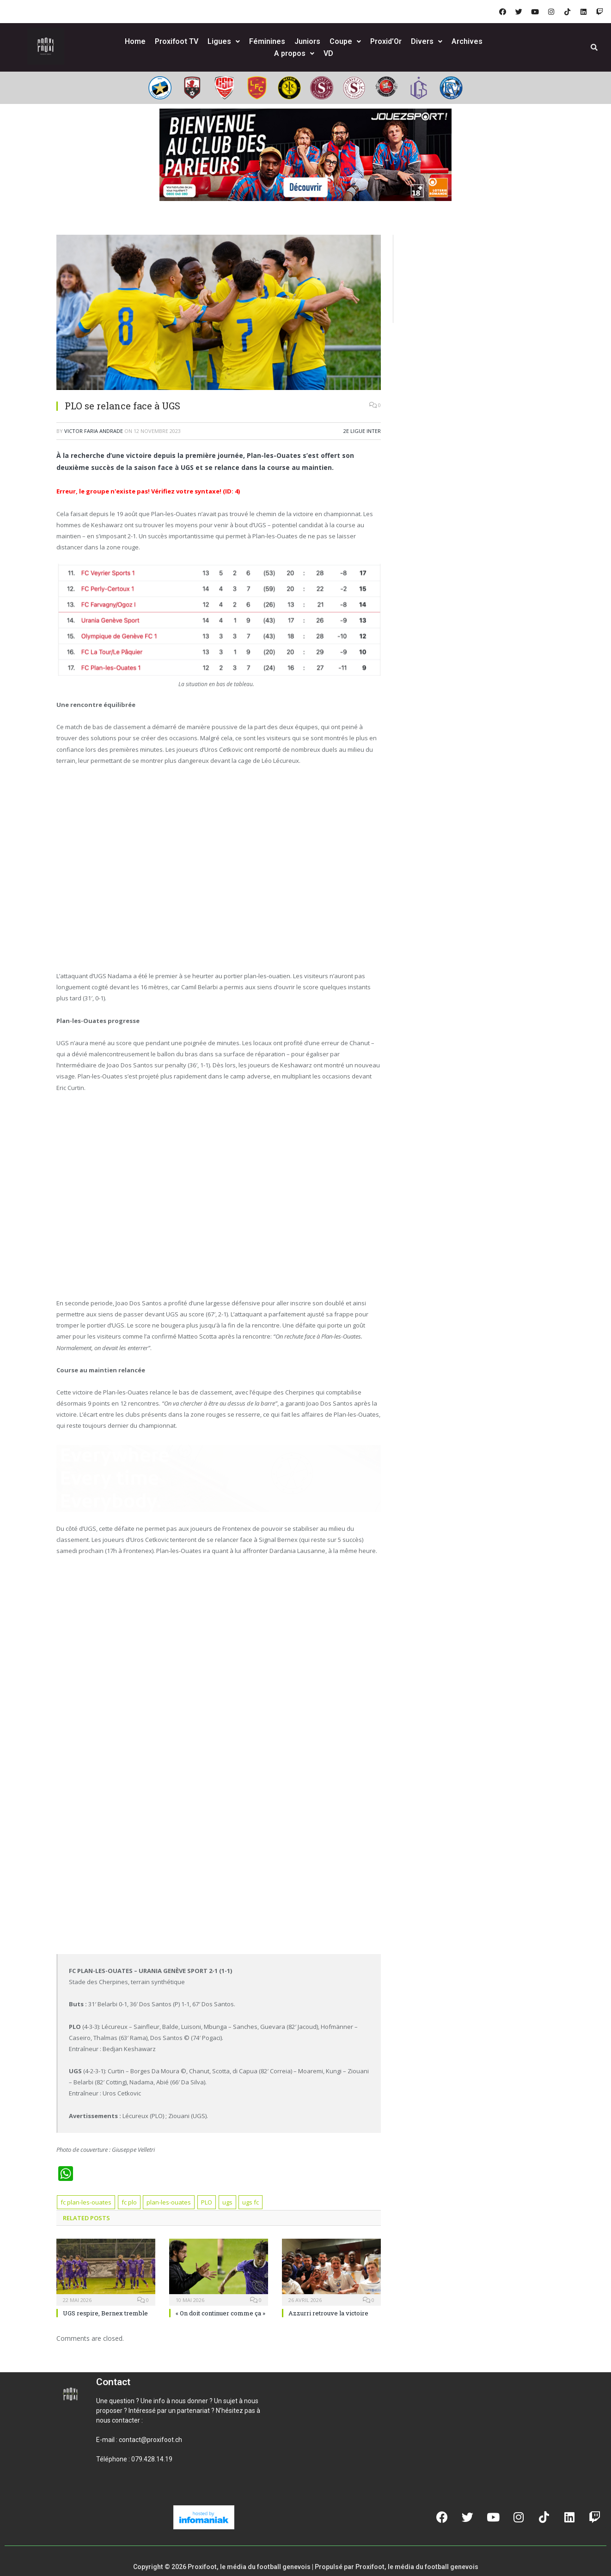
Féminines (267, 41)
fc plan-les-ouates (86, 2202)
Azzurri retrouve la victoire (328, 2313)
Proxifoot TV (176, 41)
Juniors (307, 41)
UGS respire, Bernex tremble (105, 2313)
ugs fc (250, 2202)
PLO (206, 2202)
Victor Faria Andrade (93, 430)
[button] (107, 2490)
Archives (467, 41)
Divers (426, 41)
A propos (294, 53)
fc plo (129, 2202)
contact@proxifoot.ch (150, 2439)
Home (135, 41)
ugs (227, 2202)
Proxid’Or (386, 41)
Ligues (224, 41)
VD (328, 53)
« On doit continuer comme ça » (220, 2313)
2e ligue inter (362, 430)
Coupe (345, 41)
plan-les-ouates (169, 2202)
